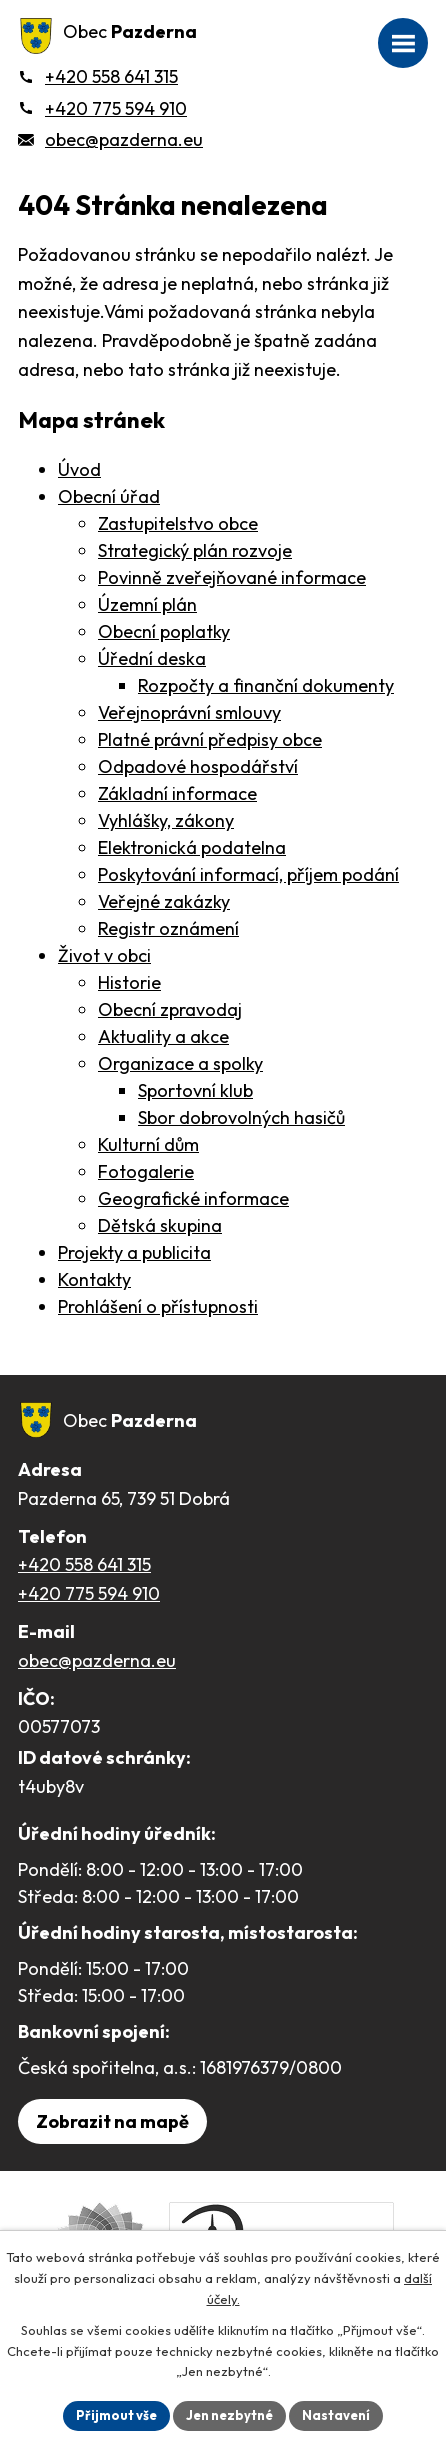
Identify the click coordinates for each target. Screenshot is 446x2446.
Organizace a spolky (180, 1063)
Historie (129, 982)
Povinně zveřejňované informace (232, 577)
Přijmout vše (116, 2415)
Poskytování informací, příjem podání (248, 874)
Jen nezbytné (229, 2415)
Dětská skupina (160, 1225)
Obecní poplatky (164, 631)
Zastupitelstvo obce (178, 523)
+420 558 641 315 (84, 1564)
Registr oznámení (168, 928)
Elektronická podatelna (192, 847)
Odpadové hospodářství (198, 766)
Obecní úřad (109, 496)
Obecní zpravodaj (170, 1009)
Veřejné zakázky (164, 901)
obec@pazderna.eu (97, 1660)
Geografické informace (193, 1198)
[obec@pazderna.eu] (110, 139)
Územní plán (147, 604)
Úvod (79, 469)
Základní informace (177, 793)
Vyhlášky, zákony (166, 820)
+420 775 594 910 (89, 1593)
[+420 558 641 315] (98, 76)
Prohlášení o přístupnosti (158, 1306)
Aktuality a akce (163, 1036)
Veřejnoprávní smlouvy (189, 712)
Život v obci (104, 955)
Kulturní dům (148, 1144)
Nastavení (336, 2415)
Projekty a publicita (134, 1252)
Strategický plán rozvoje (195, 550)
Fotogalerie (146, 1171)
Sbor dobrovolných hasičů (241, 1117)
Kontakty (94, 1279)
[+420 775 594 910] (102, 108)
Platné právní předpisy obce (210, 739)
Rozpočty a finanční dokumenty (266, 685)
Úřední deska (152, 658)
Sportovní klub (195, 1090)
